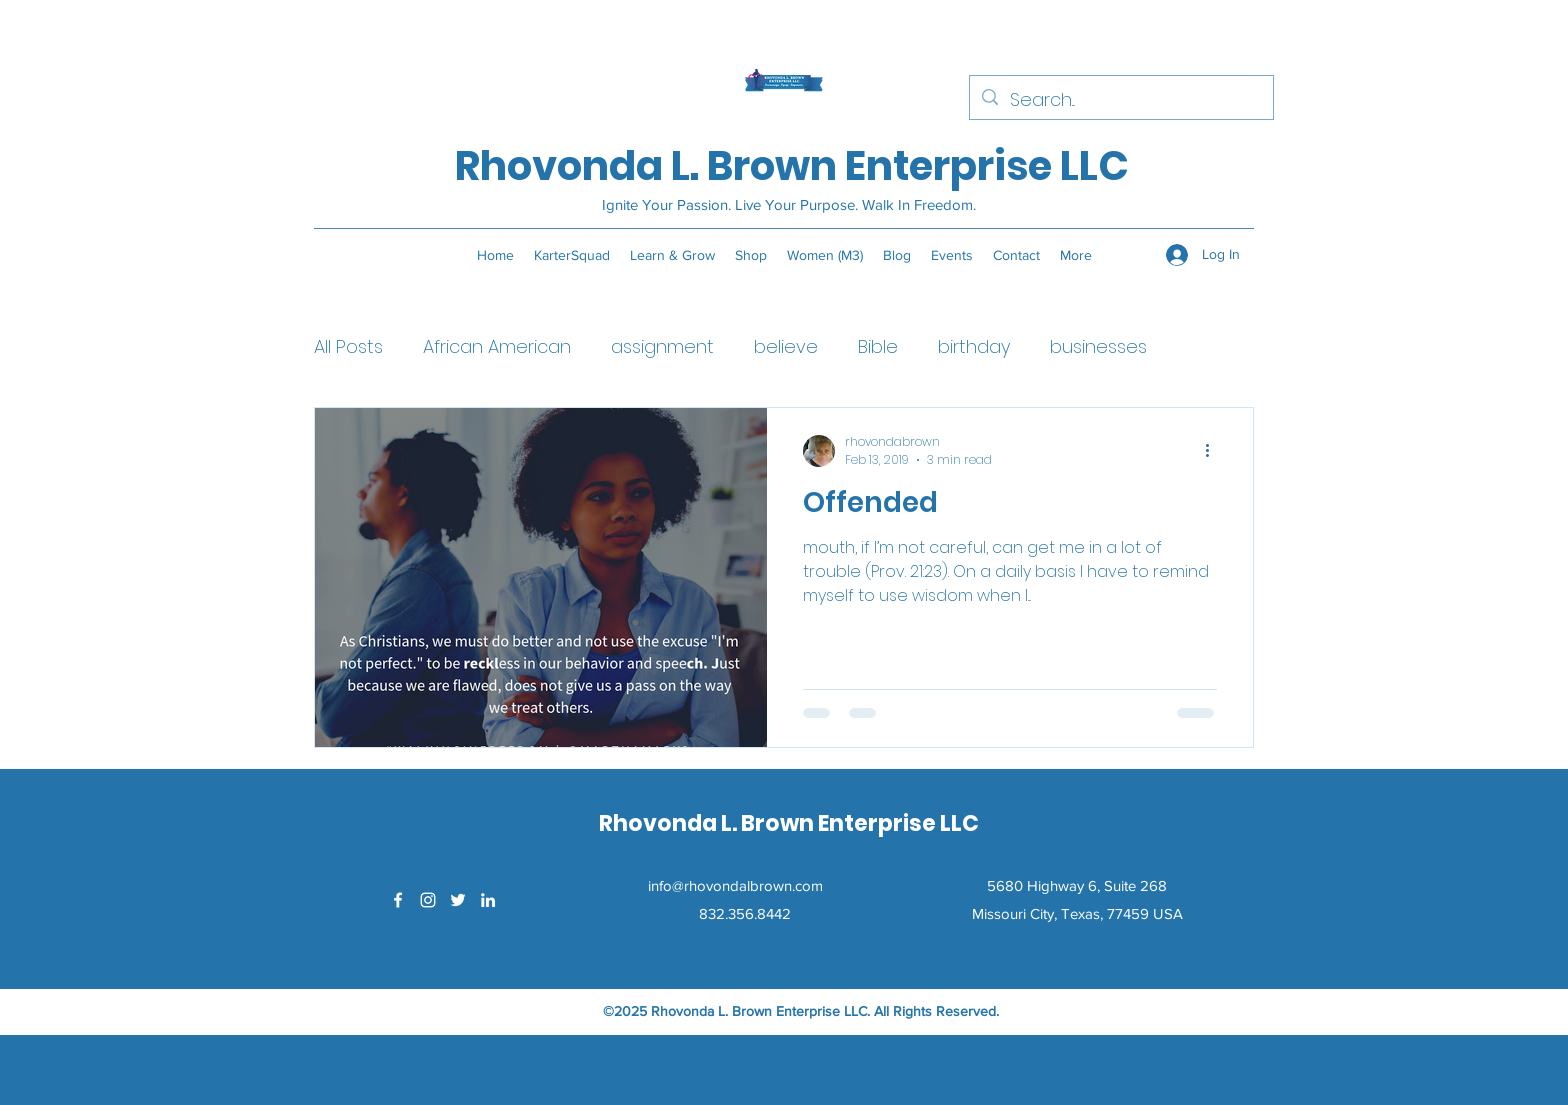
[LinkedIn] (488, 900)
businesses (1098, 346)
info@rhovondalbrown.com (735, 885)
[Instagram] (428, 900)
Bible (878, 346)
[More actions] (1214, 451)
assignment (662, 346)
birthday (974, 346)
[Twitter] (458, 900)
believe (786, 346)
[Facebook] (398, 900)
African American (497, 346)
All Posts (348, 346)
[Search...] (1120, 100)
